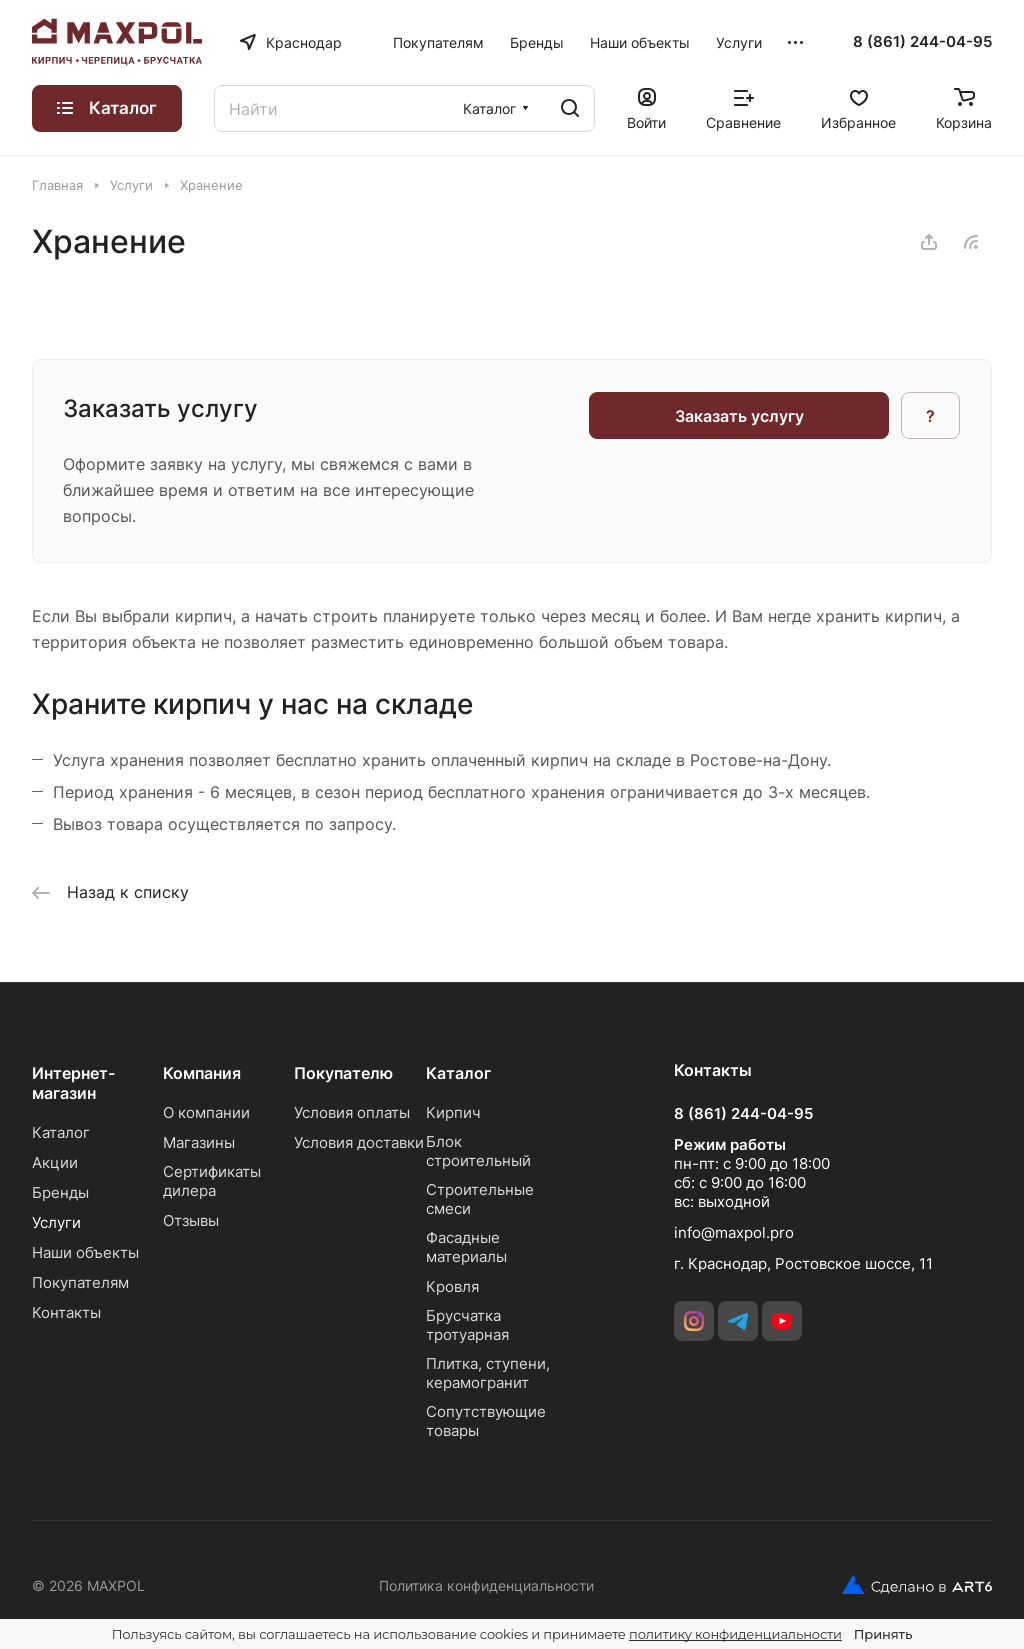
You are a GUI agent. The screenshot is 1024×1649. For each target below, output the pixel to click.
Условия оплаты (352, 1112)
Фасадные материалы (466, 1247)
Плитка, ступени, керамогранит (488, 1373)
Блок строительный (478, 1151)
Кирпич (453, 1112)
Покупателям (80, 1282)
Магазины (199, 1142)
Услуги (56, 1222)
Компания (202, 1073)
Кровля (452, 1286)
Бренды (60, 1192)
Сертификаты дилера (212, 1181)
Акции (55, 1162)
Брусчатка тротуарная (467, 1325)
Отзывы (191, 1220)
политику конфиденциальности (735, 1634)
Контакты (66, 1312)
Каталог (61, 1132)
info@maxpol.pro (734, 1232)
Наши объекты (85, 1252)
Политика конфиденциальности (486, 1585)
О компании (206, 1112)
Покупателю (343, 1073)
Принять (883, 1634)
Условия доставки (359, 1142)
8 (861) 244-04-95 (922, 42)
